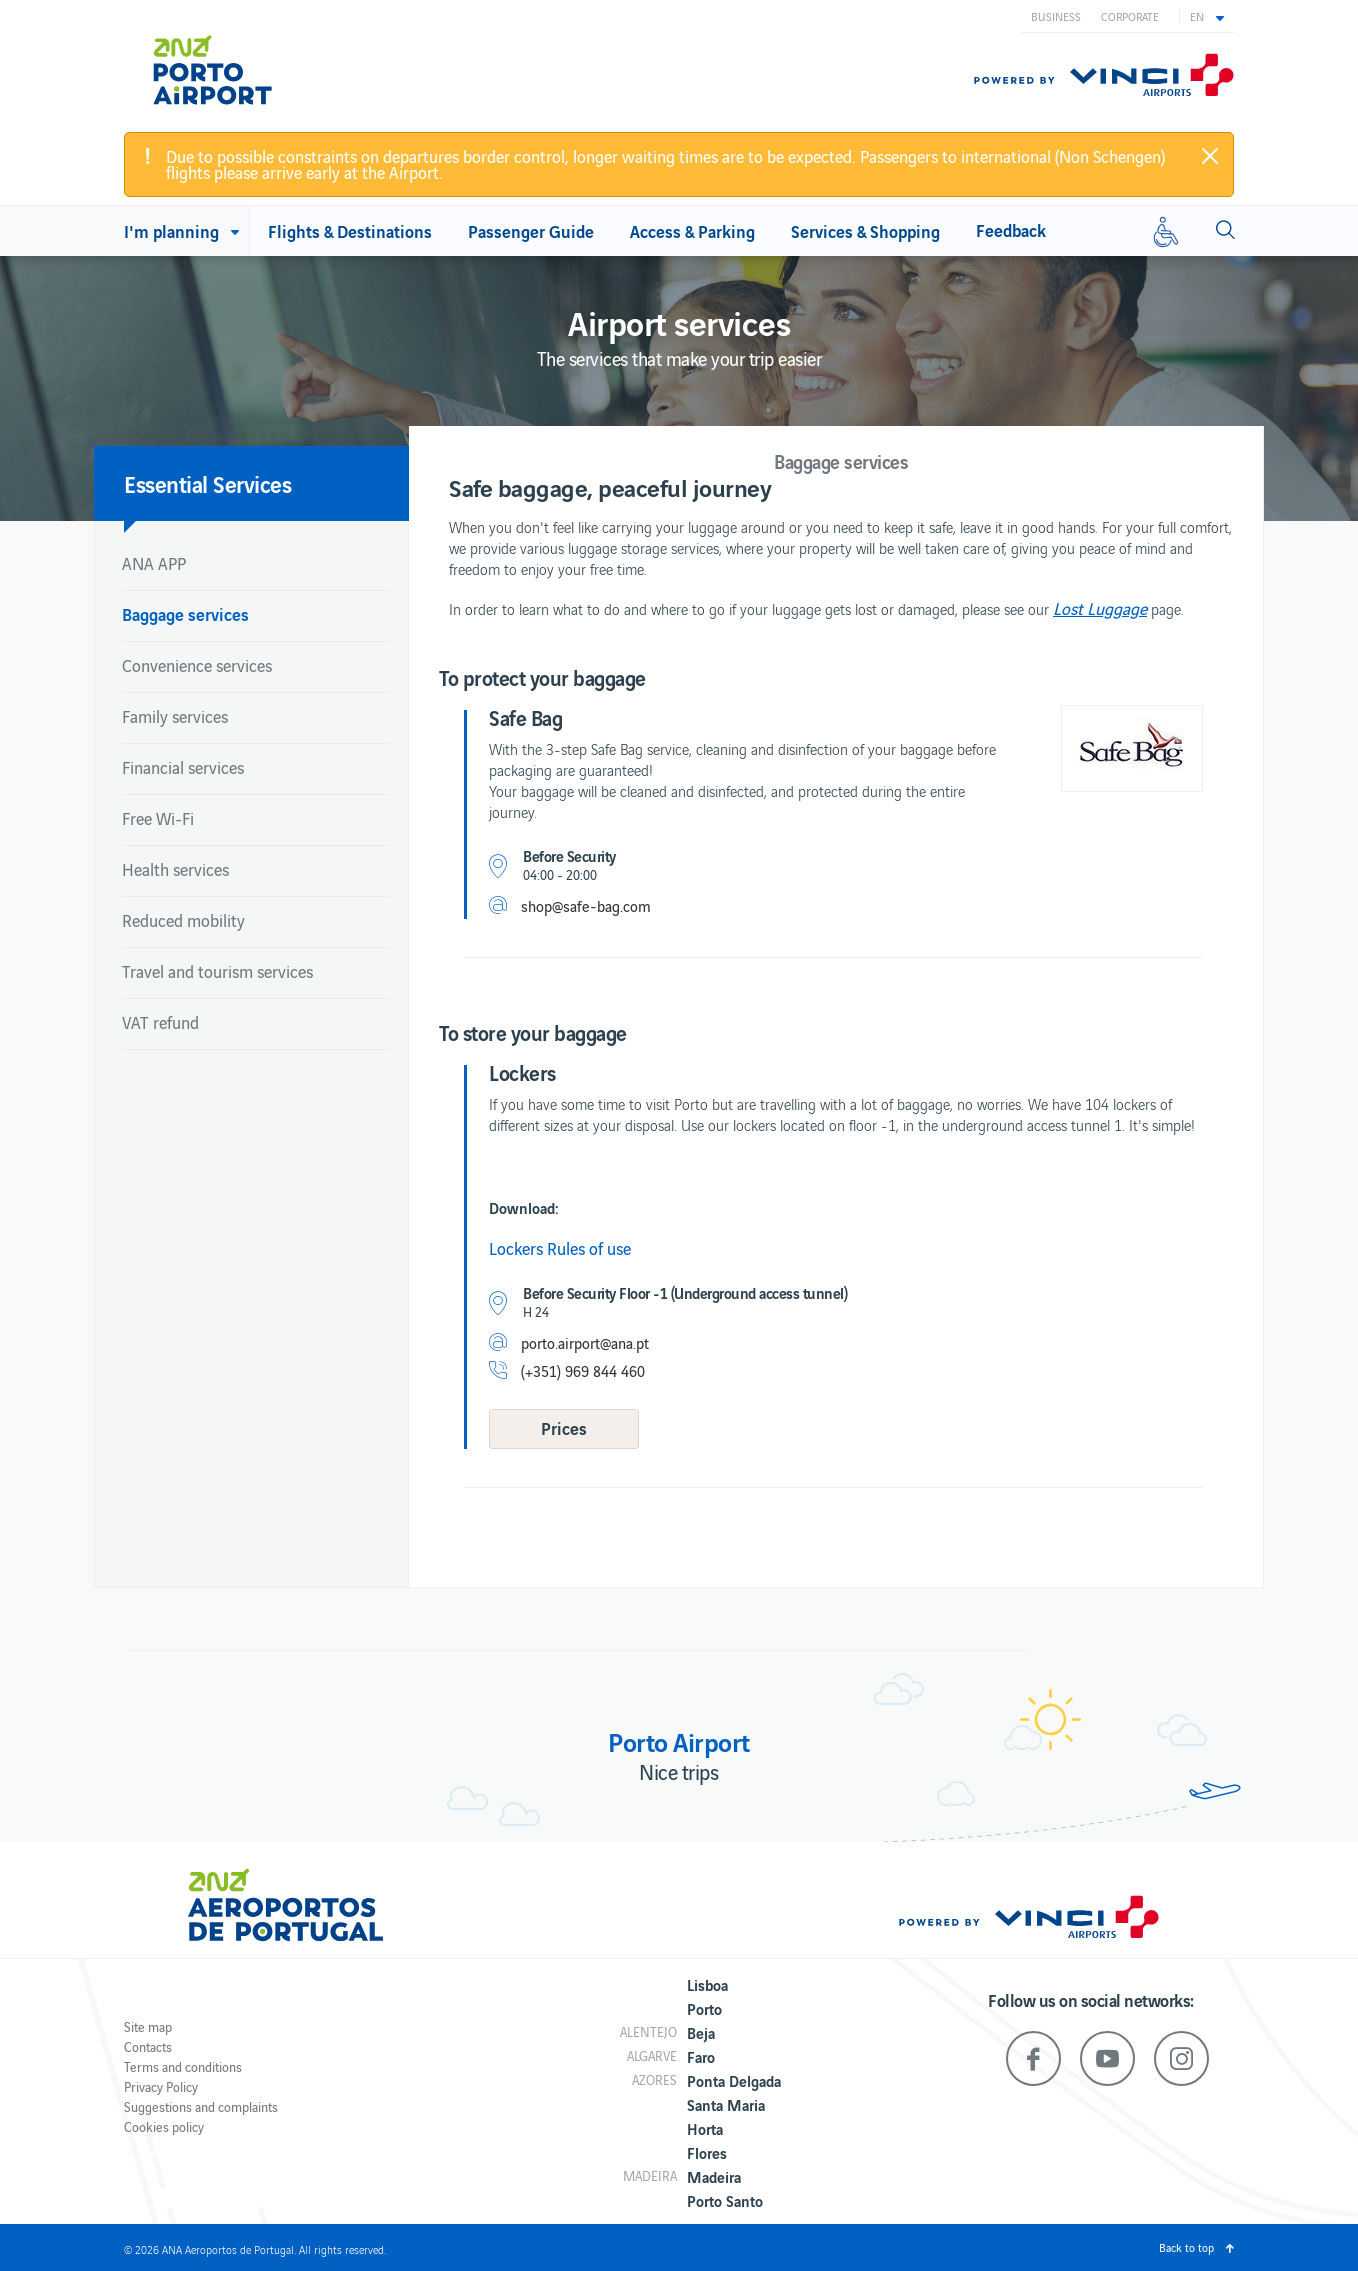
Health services (175, 869)
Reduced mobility (183, 920)
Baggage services (185, 613)
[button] (1207, 16)
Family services (175, 716)
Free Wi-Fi (158, 818)
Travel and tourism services (217, 971)
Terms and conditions (183, 2066)
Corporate (1130, 16)
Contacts (148, 2046)
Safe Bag (525, 717)
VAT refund (160, 1022)
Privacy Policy (161, 2086)
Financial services (183, 767)
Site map (148, 2026)
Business (1056, 16)
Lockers (522, 1072)
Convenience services (197, 665)
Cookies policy (164, 2126)
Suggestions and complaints (201, 2106)
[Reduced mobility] (1166, 231)
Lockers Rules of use (560, 1248)
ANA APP (154, 563)
